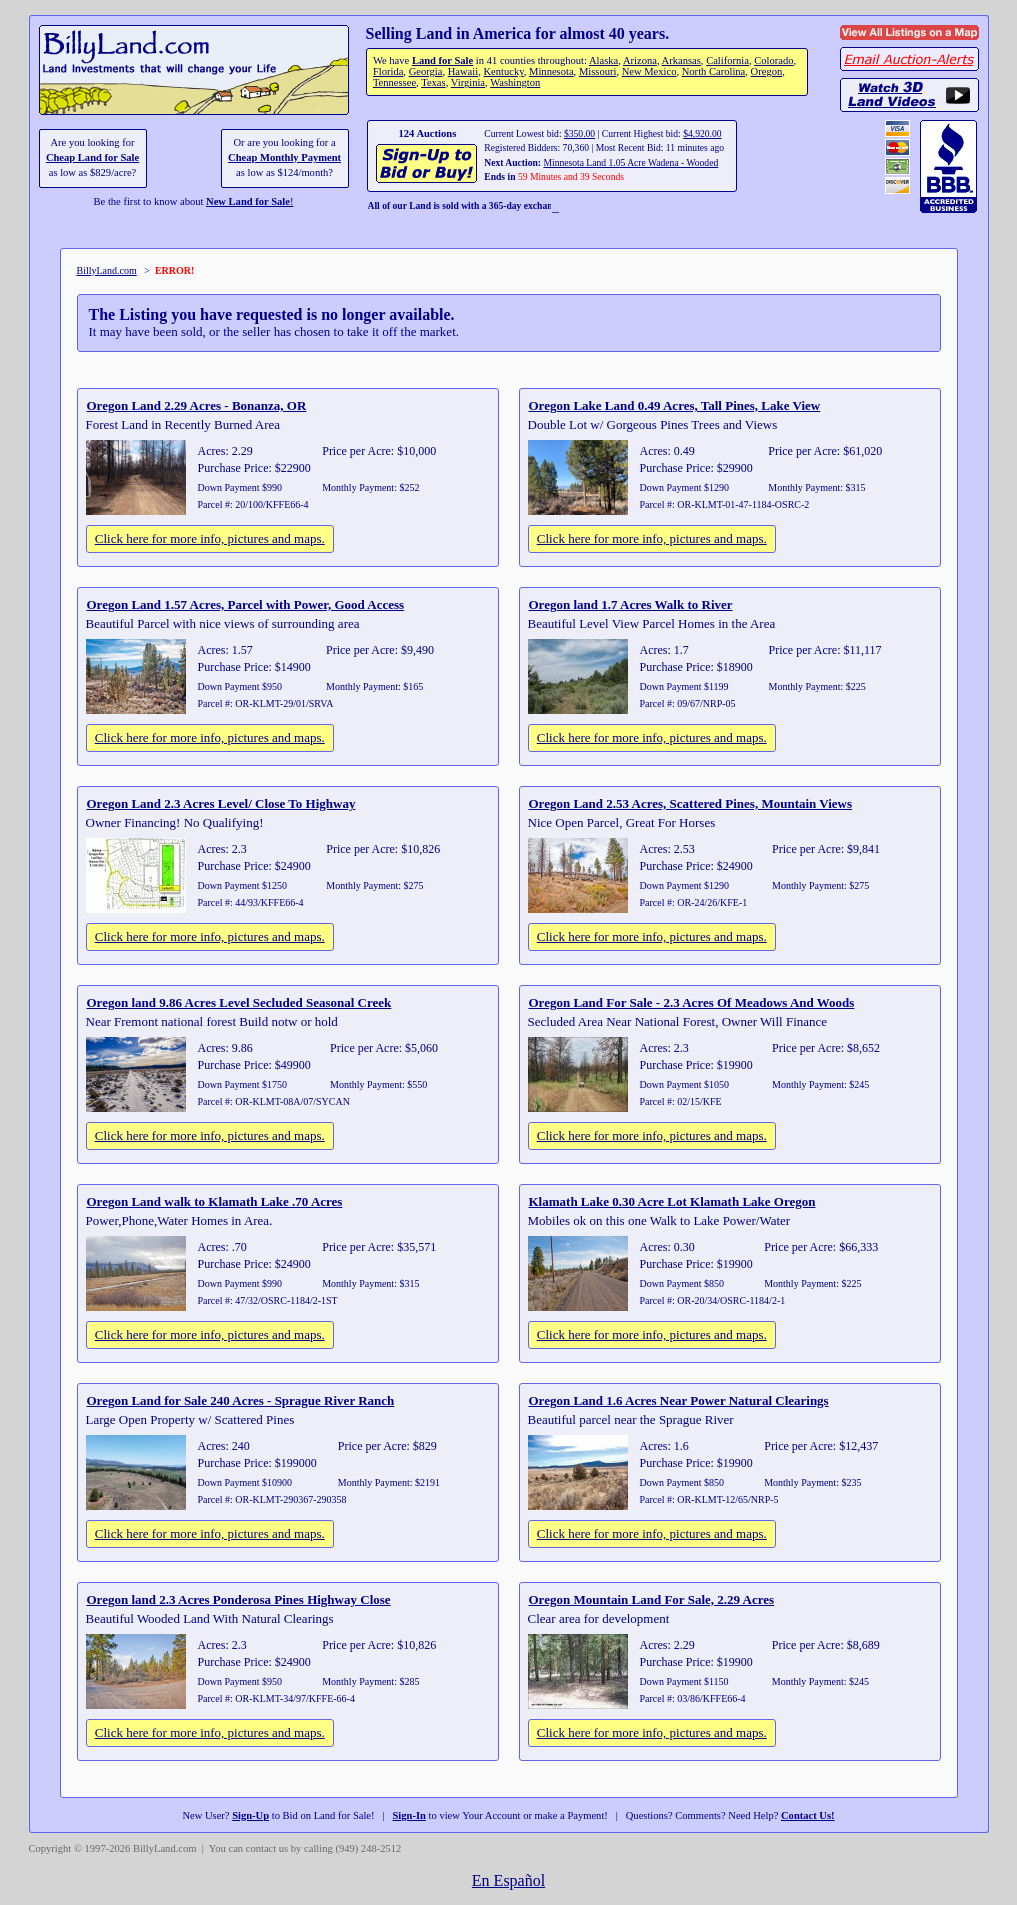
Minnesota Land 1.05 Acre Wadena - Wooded (630, 162)
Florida (388, 71)
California (727, 60)
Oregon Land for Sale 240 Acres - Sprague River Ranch (241, 1400)
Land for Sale (442, 60)
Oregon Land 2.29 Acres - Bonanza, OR (197, 405)
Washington (515, 82)
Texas (433, 82)
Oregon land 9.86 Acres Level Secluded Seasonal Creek (239, 1002)
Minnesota (551, 71)
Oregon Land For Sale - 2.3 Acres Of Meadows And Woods (692, 1002)
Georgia (426, 71)
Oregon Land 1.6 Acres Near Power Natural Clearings (679, 1400)
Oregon (767, 71)
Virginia (468, 82)
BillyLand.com (107, 270)
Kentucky (503, 71)
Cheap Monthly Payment (284, 157)
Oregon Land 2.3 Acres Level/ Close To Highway (221, 803)
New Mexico (649, 71)
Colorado (773, 60)
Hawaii (463, 71)
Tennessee (394, 82)
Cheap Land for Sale (92, 157)
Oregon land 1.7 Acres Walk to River (631, 604)
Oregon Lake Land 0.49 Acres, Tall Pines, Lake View (675, 405)
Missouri (598, 71)
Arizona (640, 60)
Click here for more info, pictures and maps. (210, 538)
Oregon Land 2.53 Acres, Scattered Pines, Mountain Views (691, 803)
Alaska (603, 60)
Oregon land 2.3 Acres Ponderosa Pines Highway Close (239, 1599)
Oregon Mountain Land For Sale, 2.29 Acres (652, 1599)
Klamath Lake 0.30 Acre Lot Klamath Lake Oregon (672, 1201)
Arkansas (681, 60)
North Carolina (714, 71)
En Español (508, 1880)
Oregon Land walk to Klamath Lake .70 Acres (215, 1201)
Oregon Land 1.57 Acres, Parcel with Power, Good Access (246, 604)
